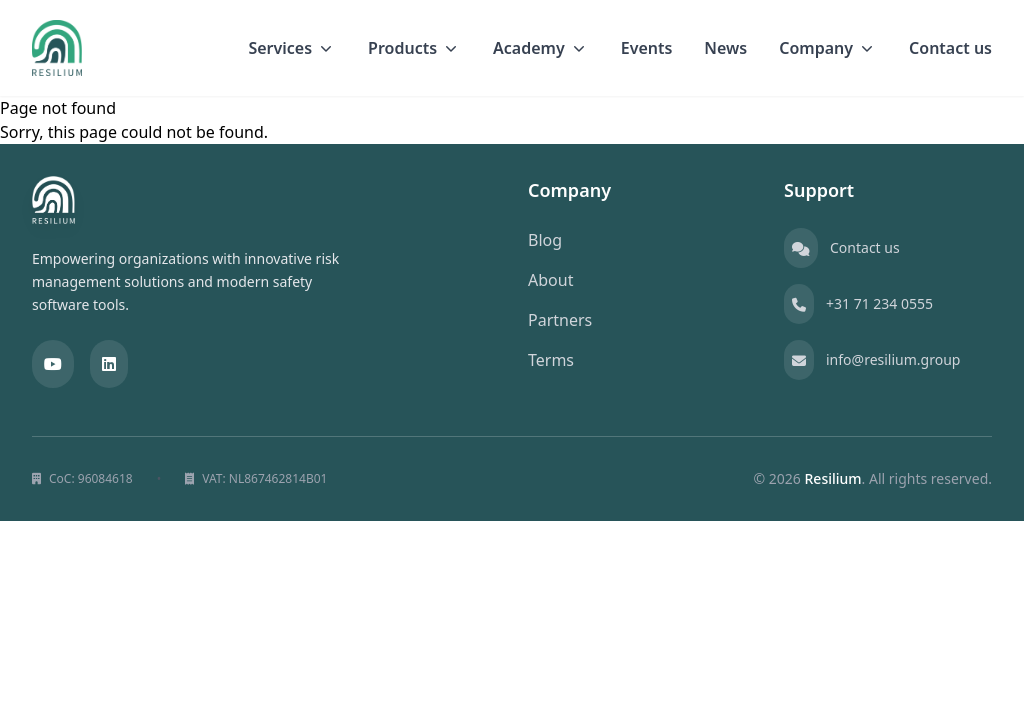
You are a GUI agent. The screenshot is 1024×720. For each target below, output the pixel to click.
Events (647, 48)
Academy (541, 48)
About (550, 280)
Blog (545, 240)
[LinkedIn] (109, 364)
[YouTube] (53, 364)
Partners (560, 320)
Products (414, 48)
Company (828, 48)
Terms (551, 360)
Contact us (950, 48)
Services (292, 48)
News (725, 48)
